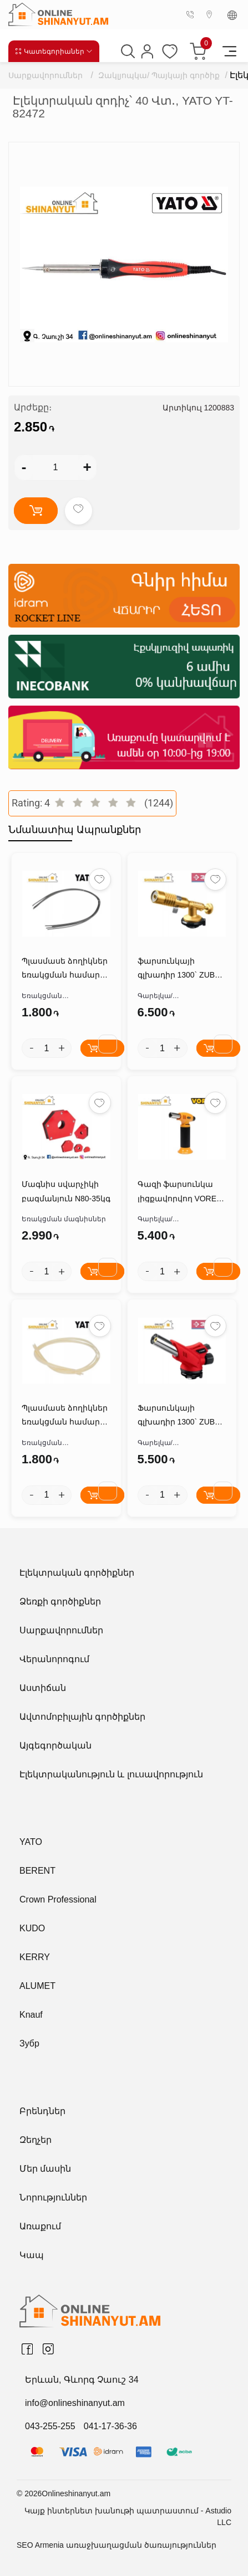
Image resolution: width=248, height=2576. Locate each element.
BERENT (37, 1870)
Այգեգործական (55, 1745)
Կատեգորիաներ (54, 51)
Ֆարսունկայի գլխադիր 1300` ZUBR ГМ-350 (179, 1416)
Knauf (31, 2014)
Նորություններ (53, 2197)
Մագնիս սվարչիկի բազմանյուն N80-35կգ (66, 1191)
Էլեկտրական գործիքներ (76, 1572)
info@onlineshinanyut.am (75, 2403)
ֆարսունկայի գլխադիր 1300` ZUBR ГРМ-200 (179, 969)
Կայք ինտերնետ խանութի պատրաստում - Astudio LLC (127, 2516)
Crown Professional (58, 1899)
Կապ (31, 2255)
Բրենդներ (42, 2111)
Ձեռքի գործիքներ (60, 1601)
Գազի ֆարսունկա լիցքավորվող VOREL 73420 (179, 1192)
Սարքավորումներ (45, 75)
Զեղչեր (35, 2140)
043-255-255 (50, 2426)
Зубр (29, 2043)
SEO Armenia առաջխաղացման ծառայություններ (116, 2545)
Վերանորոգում (54, 1659)
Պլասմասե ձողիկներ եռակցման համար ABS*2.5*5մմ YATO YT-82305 (65, 1416)
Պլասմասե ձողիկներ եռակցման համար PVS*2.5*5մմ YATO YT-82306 (65, 969)
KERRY (34, 1957)
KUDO (32, 1928)
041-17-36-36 (110, 2426)
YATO (30, 1842)
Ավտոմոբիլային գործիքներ (82, 1716)
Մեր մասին (45, 2168)
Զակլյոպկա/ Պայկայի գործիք (159, 75)
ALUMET (37, 1986)
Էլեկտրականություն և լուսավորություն (111, 1774)
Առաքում (40, 2226)
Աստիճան (42, 1688)
